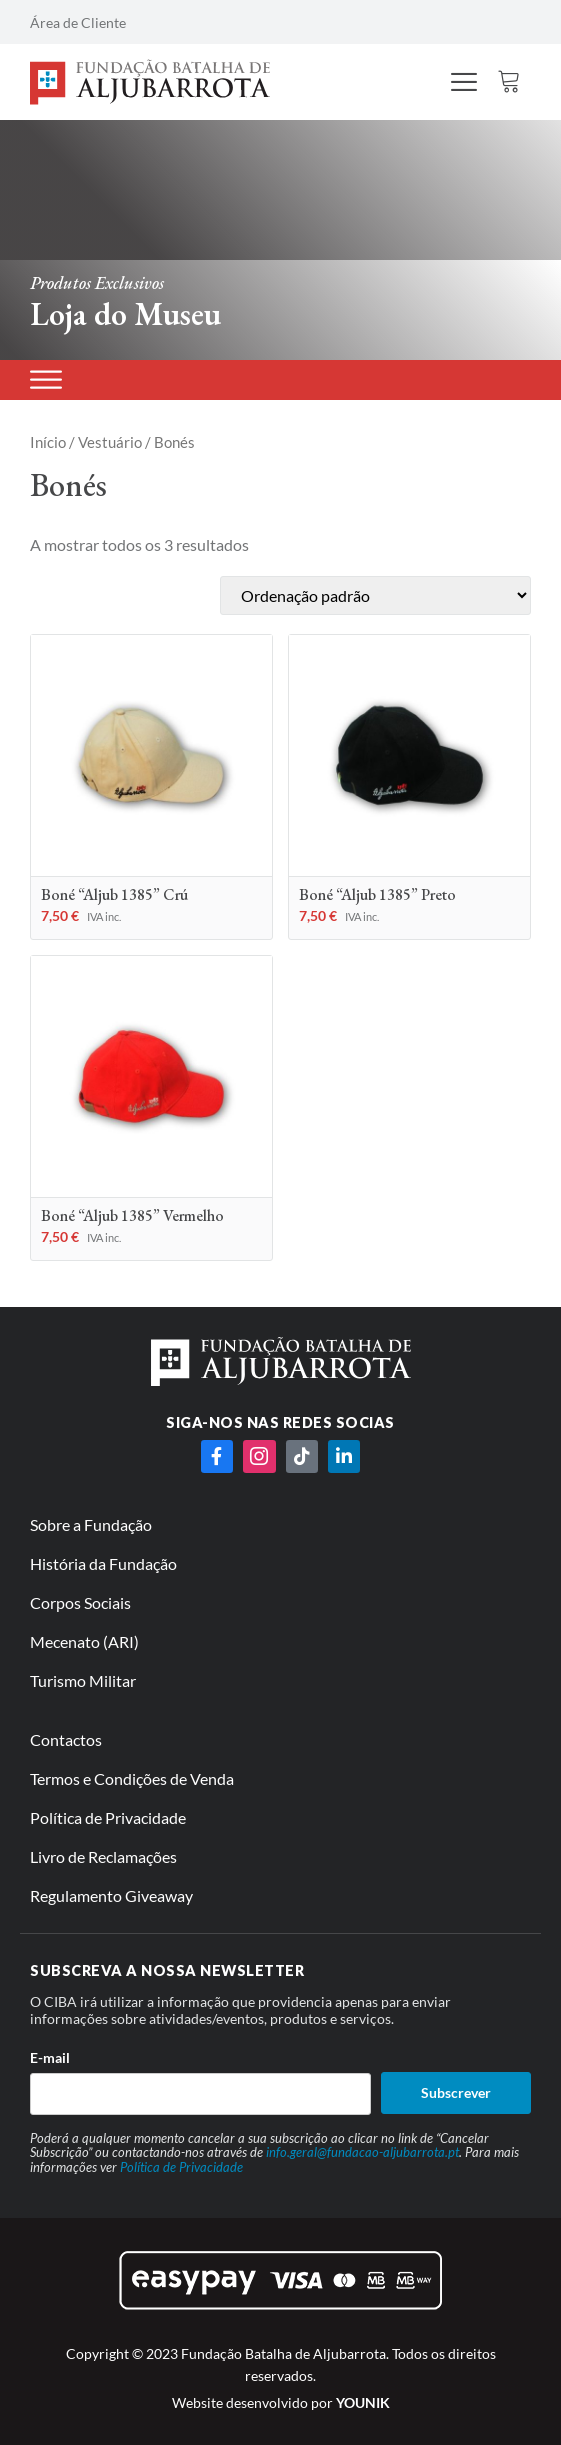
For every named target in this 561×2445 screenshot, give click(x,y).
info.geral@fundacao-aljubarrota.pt (362, 2152)
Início (48, 442)
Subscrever (456, 2092)
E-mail (50, 2057)
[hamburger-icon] (464, 84)
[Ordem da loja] (375, 595)
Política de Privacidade (181, 2167)
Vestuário (110, 442)
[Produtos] (46, 379)
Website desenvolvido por (281, 2402)
